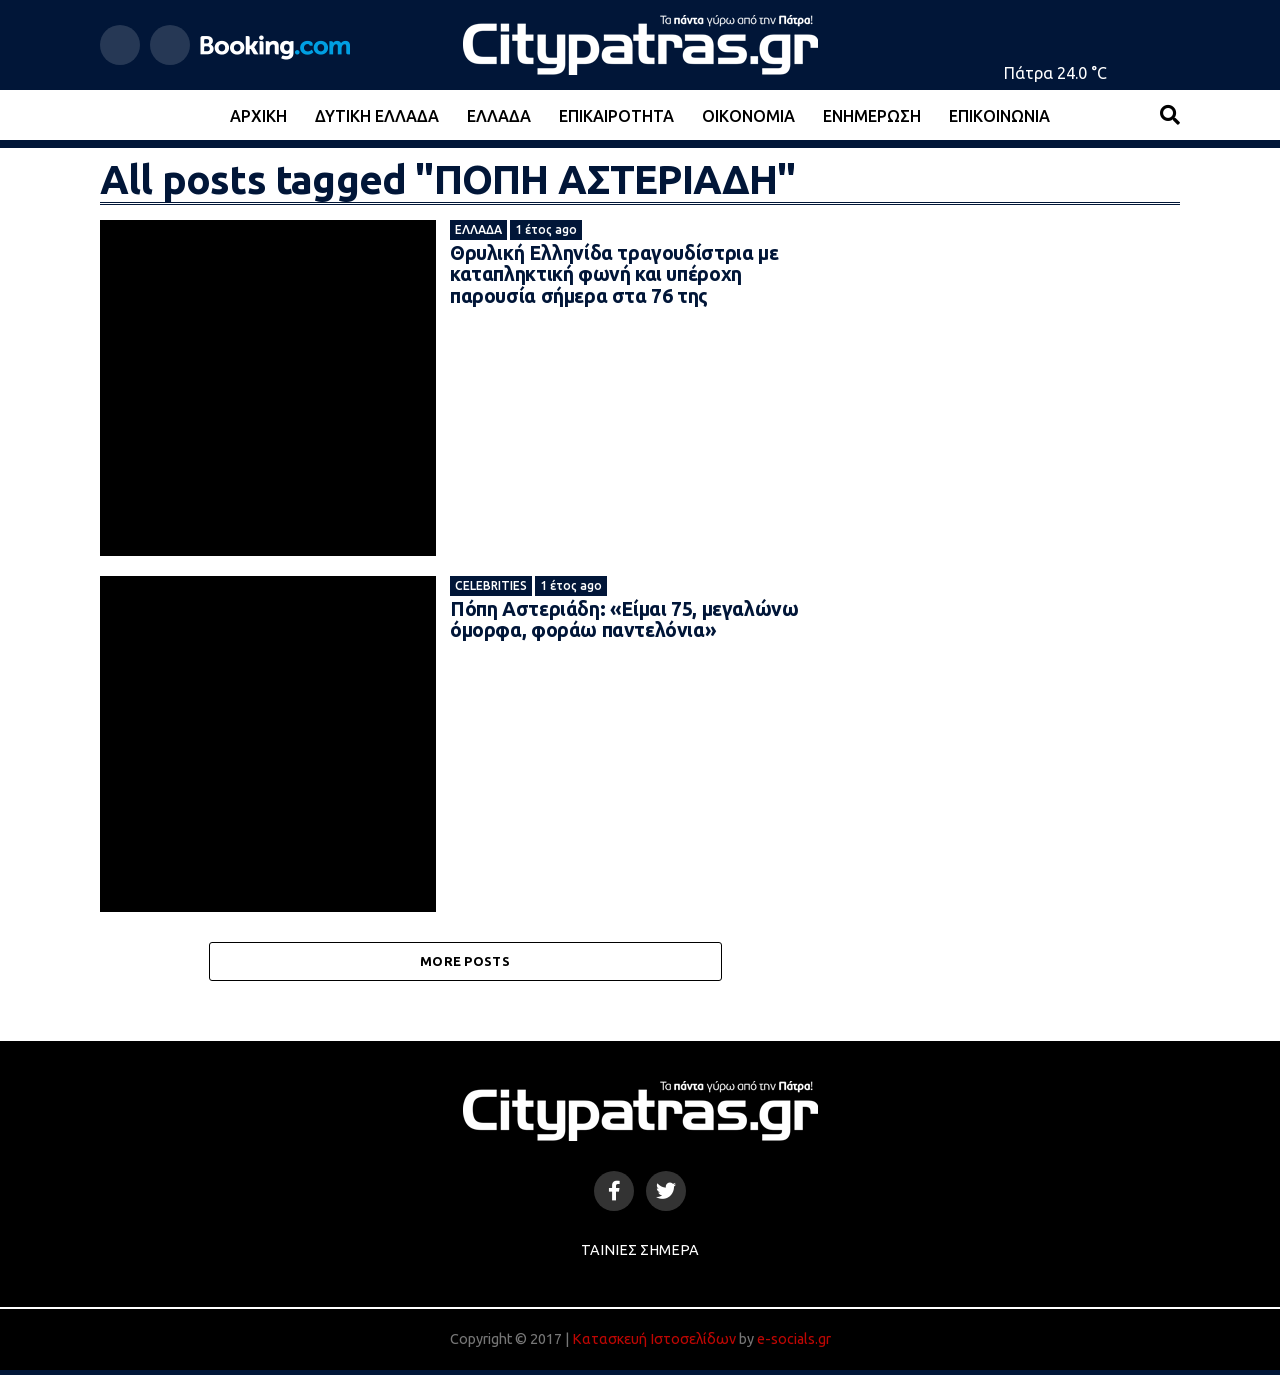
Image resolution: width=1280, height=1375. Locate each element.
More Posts (465, 964)
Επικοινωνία (999, 116)
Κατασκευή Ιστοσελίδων (654, 1345)
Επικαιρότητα (616, 116)
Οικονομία (748, 116)
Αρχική (258, 116)
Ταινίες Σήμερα (640, 1256)
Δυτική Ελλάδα (377, 116)
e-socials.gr (794, 1345)
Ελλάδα (499, 116)
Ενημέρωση (872, 116)
